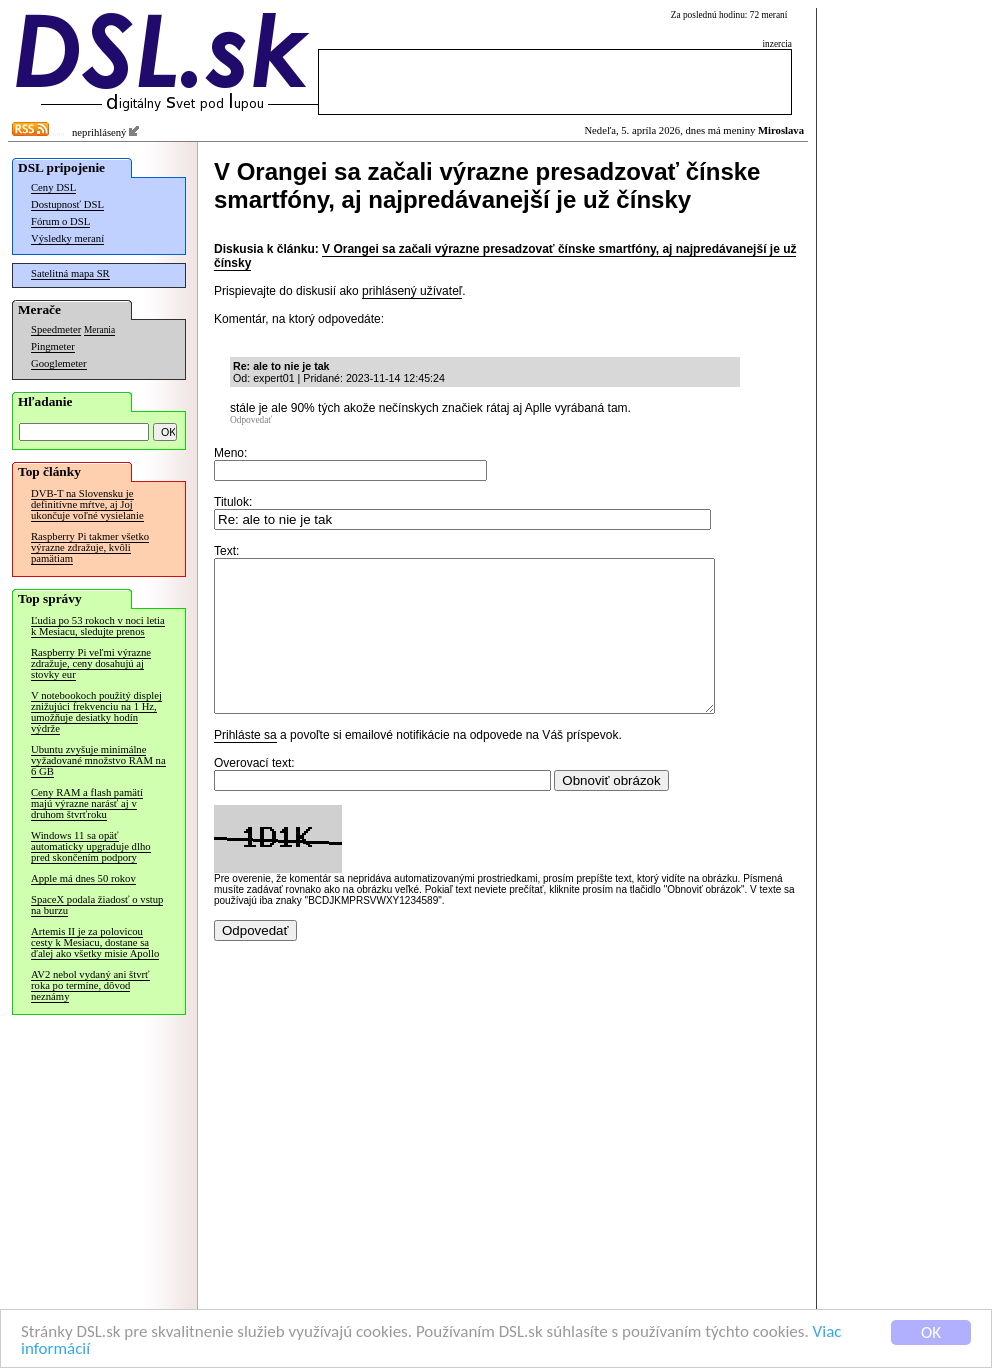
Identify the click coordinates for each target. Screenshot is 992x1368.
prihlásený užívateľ (412, 291)
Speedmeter (56, 329)
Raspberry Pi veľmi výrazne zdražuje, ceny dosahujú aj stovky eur (91, 663)
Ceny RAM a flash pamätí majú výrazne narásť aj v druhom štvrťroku (87, 803)
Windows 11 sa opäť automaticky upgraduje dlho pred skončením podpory (91, 846)
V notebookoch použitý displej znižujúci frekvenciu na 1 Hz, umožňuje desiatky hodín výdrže (96, 712)
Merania (99, 330)
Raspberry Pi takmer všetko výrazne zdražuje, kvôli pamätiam (90, 547)
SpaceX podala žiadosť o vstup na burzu (97, 905)
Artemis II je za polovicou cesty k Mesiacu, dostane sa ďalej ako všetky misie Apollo (95, 942)
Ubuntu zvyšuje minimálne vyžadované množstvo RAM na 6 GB (98, 760)
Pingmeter (53, 346)
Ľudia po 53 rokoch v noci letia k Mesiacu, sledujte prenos (98, 626)
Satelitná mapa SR (70, 273)
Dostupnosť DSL (67, 204)
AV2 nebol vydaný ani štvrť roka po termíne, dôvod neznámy (90, 985)
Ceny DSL (53, 187)
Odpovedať (251, 420)
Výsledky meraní (67, 238)
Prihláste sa (245, 765)
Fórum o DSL (60, 221)
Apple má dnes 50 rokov (83, 878)
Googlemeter (59, 363)
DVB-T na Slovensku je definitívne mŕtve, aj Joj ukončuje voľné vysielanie (87, 504)
